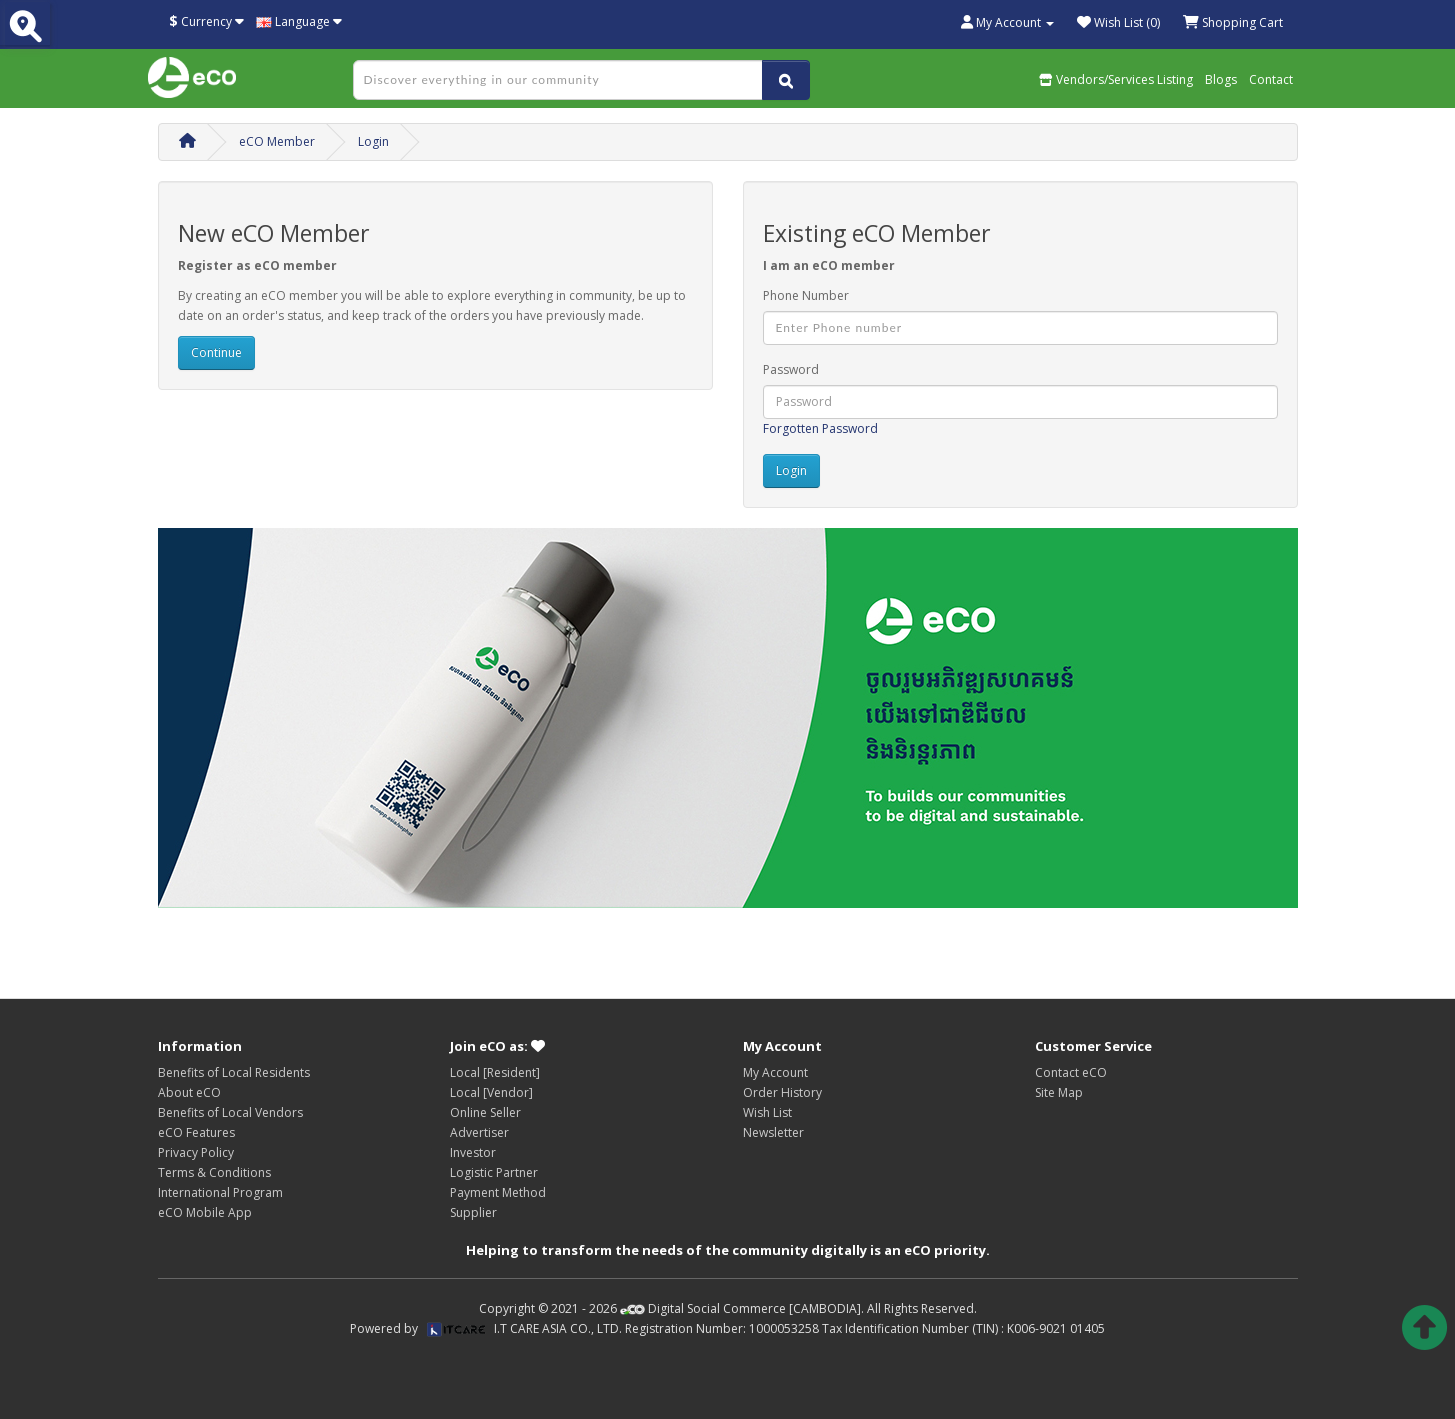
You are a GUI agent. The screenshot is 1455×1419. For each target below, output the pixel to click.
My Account (775, 1072)
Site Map (1059, 1092)
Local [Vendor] (491, 1092)
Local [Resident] (495, 1072)
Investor (473, 1152)
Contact (1271, 79)
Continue (216, 352)
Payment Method (498, 1192)
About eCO (189, 1092)
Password (791, 369)
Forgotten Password (820, 428)
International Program (220, 1192)
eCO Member (277, 141)
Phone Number (806, 295)
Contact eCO (1071, 1072)
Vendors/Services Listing (1116, 79)
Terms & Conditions (214, 1172)
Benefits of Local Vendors (230, 1112)
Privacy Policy (196, 1152)
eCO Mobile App (205, 1212)
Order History (782, 1092)
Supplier (473, 1212)
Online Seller (485, 1112)
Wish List (767, 1112)
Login (373, 141)
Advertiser (479, 1132)
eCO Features (196, 1132)
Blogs (1221, 79)
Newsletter (773, 1132)
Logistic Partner (494, 1172)
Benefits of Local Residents (234, 1072)
